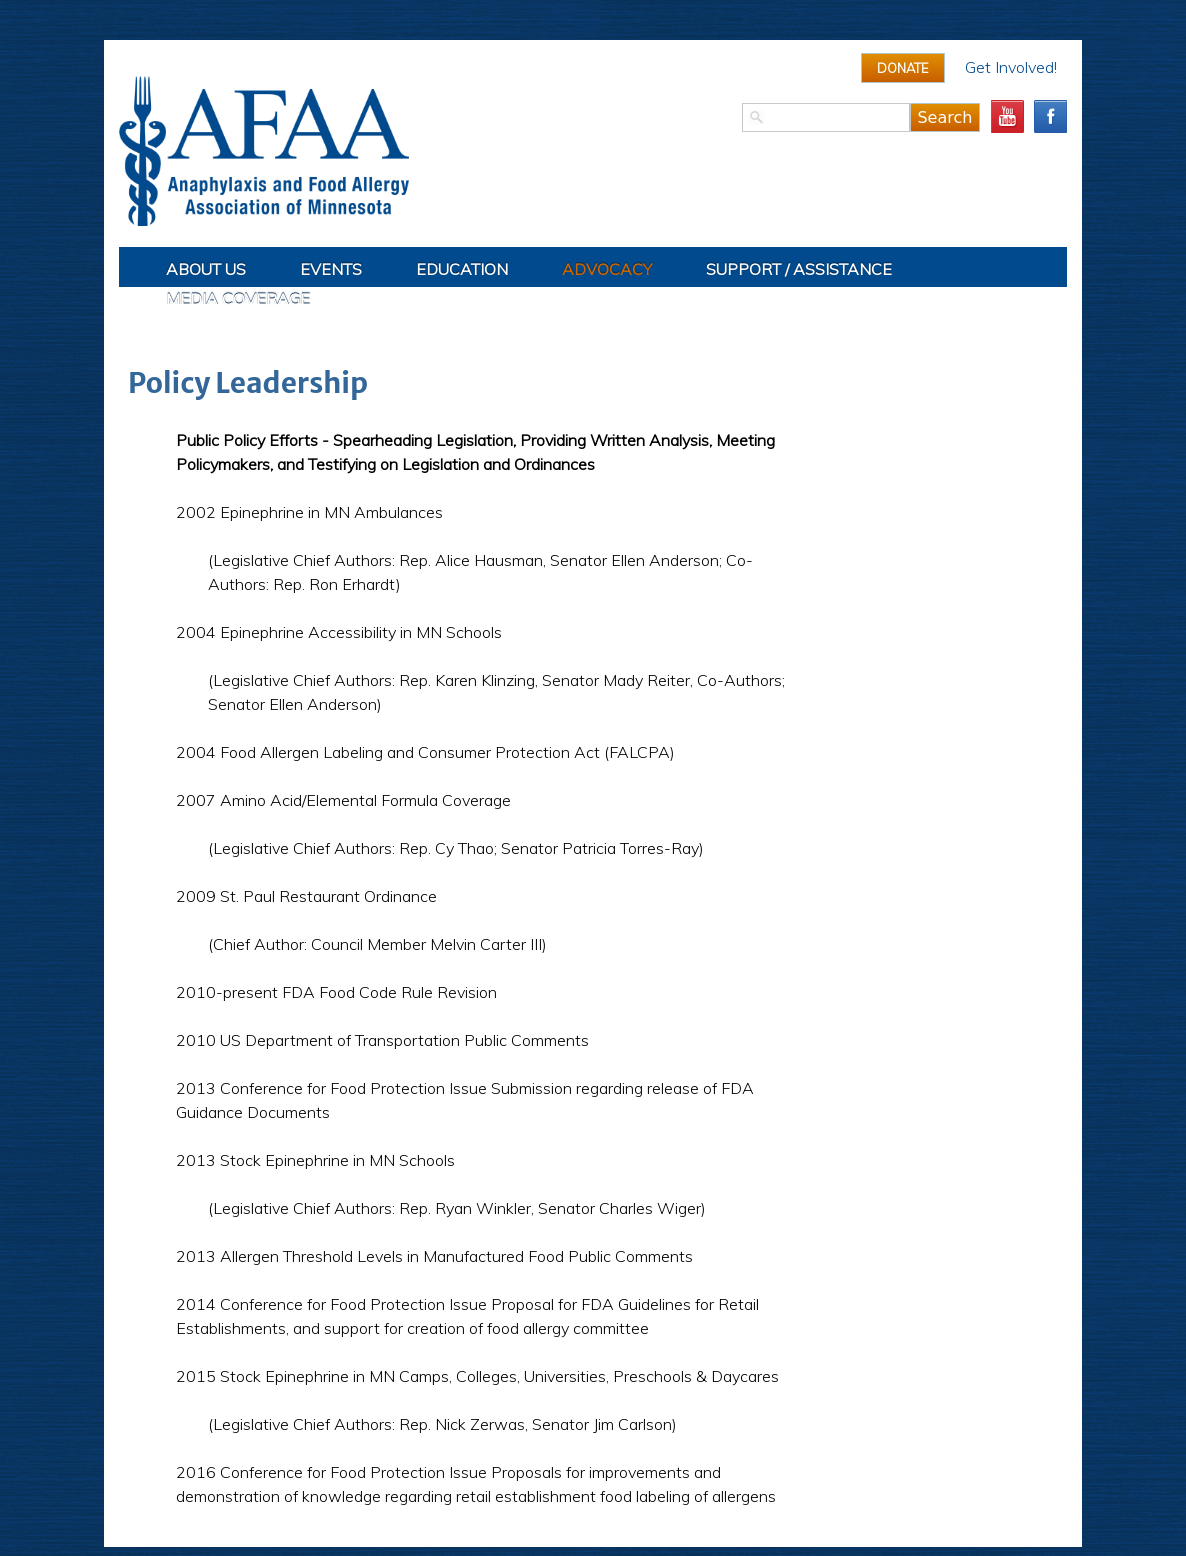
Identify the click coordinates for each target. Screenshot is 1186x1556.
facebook (1050, 116)
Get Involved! (1011, 67)
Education (462, 269)
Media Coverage (238, 299)
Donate (903, 68)
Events (331, 269)
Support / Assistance (799, 269)
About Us (206, 269)
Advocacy (607, 269)
